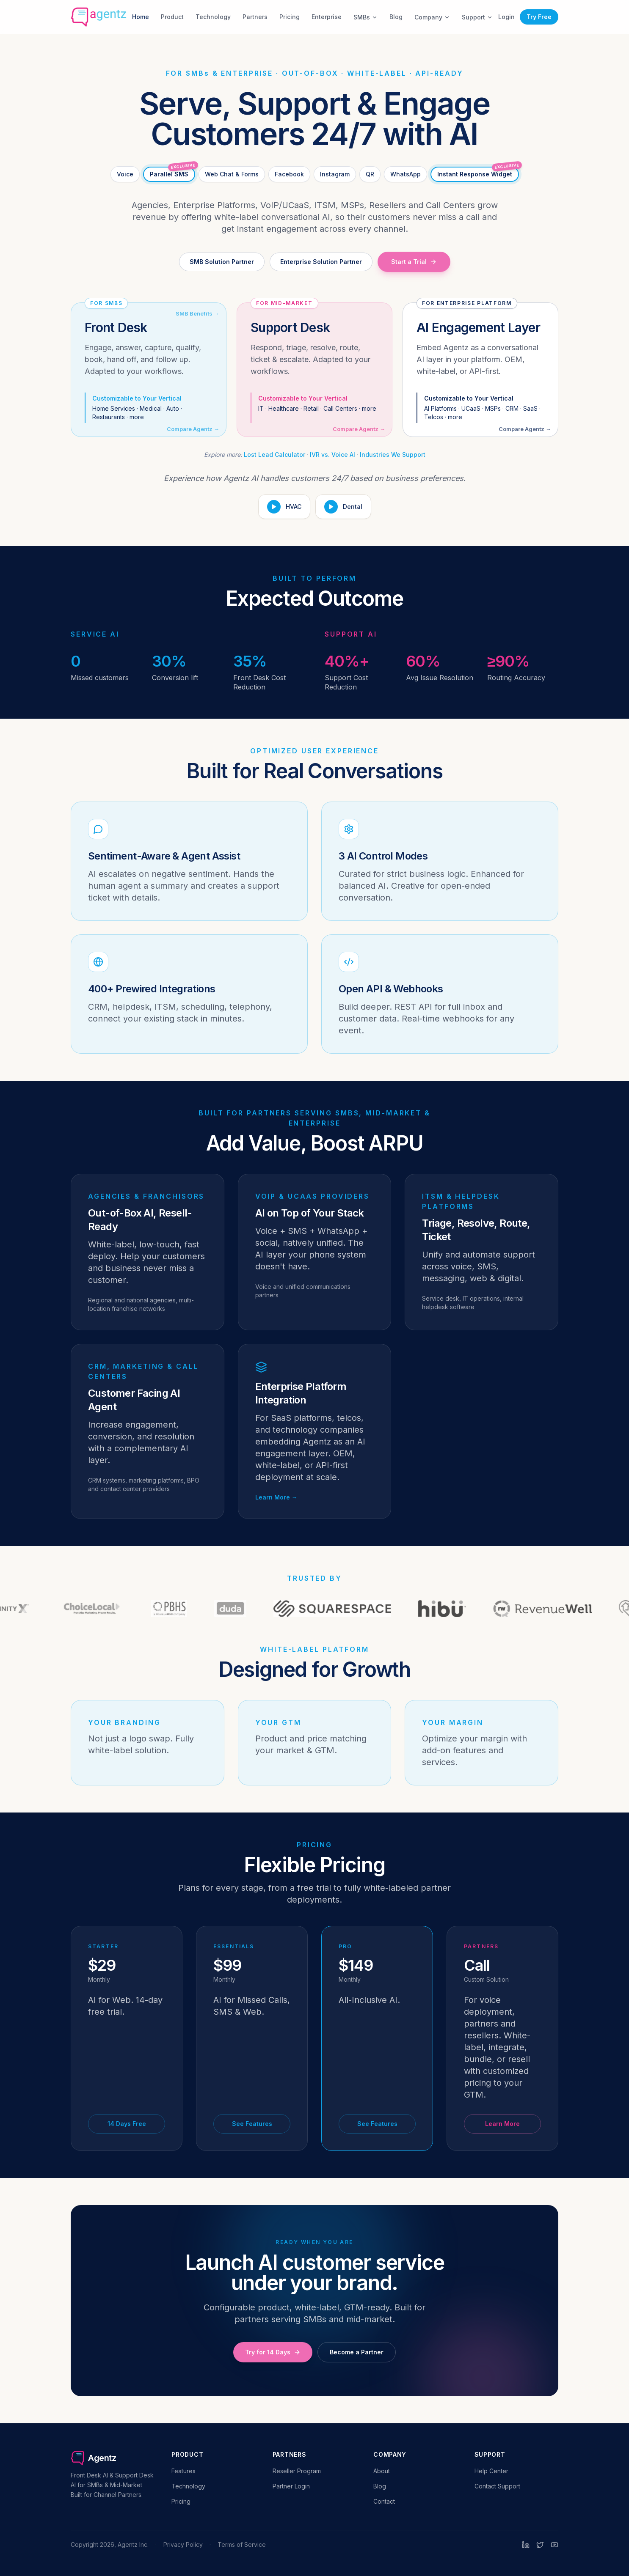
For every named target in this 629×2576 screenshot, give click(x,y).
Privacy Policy (183, 2544)
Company (432, 17)
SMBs (365, 17)
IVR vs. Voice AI (332, 454)
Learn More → (276, 1497)
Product (172, 16)
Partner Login (291, 2486)
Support (477, 17)
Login (506, 16)
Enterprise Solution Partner (321, 261)
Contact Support (497, 2486)
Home (140, 16)
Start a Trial (414, 261)
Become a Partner (356, 2352)
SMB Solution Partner (222, 261)
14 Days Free (127, 2123)
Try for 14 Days (273, 2352)
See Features (252, 2123)
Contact (384, 2501)
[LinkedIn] (526, 2545)
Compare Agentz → (193, 429)
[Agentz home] (99, 17)
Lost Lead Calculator (274, 454)
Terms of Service (242, 2544)
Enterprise (327, 16)
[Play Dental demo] (343, 506)
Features (183, 2470)
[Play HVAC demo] (284, 506)
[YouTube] (554, 2545)
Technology (213, 16)
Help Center (491, 2470)
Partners (255, 16)
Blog (396, 16)
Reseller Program (297, 2470)
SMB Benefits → (197, 313)
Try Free (539, 16)
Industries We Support (392, 454)
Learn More (502, 2123)
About (381, 2470)
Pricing (289, 16)
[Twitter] (540, 2545)
